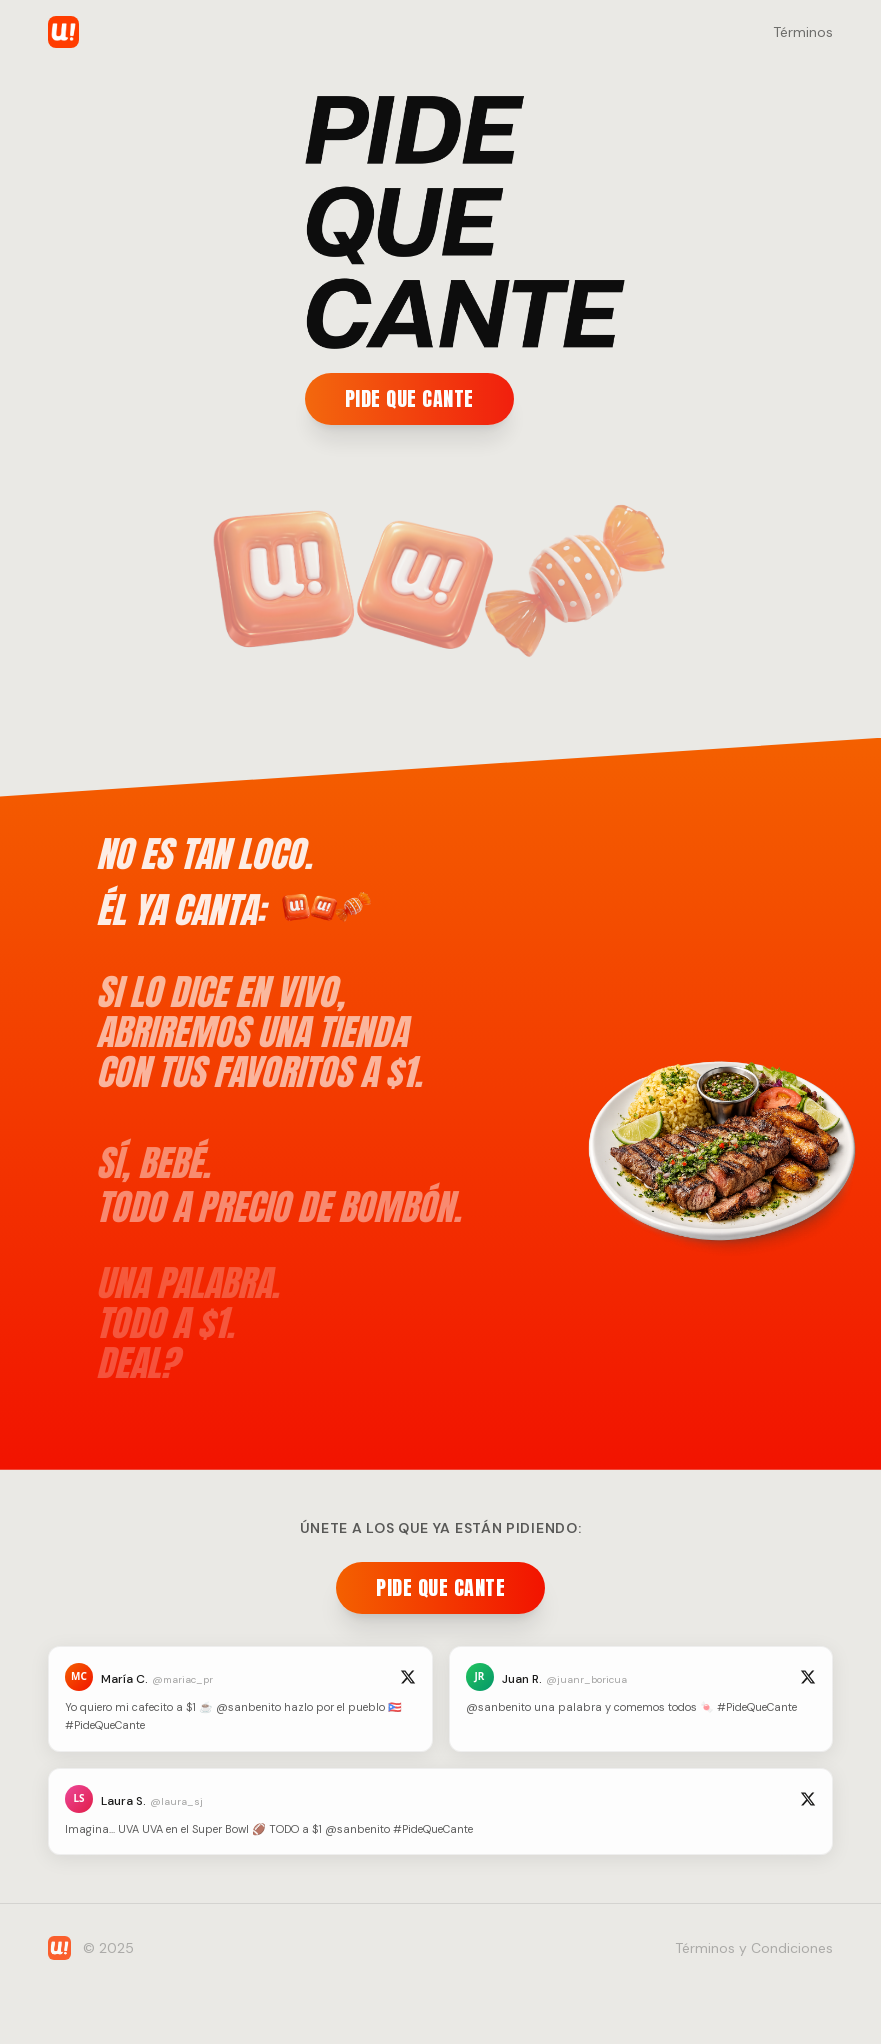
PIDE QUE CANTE (409, 398)
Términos (803, 32)
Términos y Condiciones (754, 1948)
